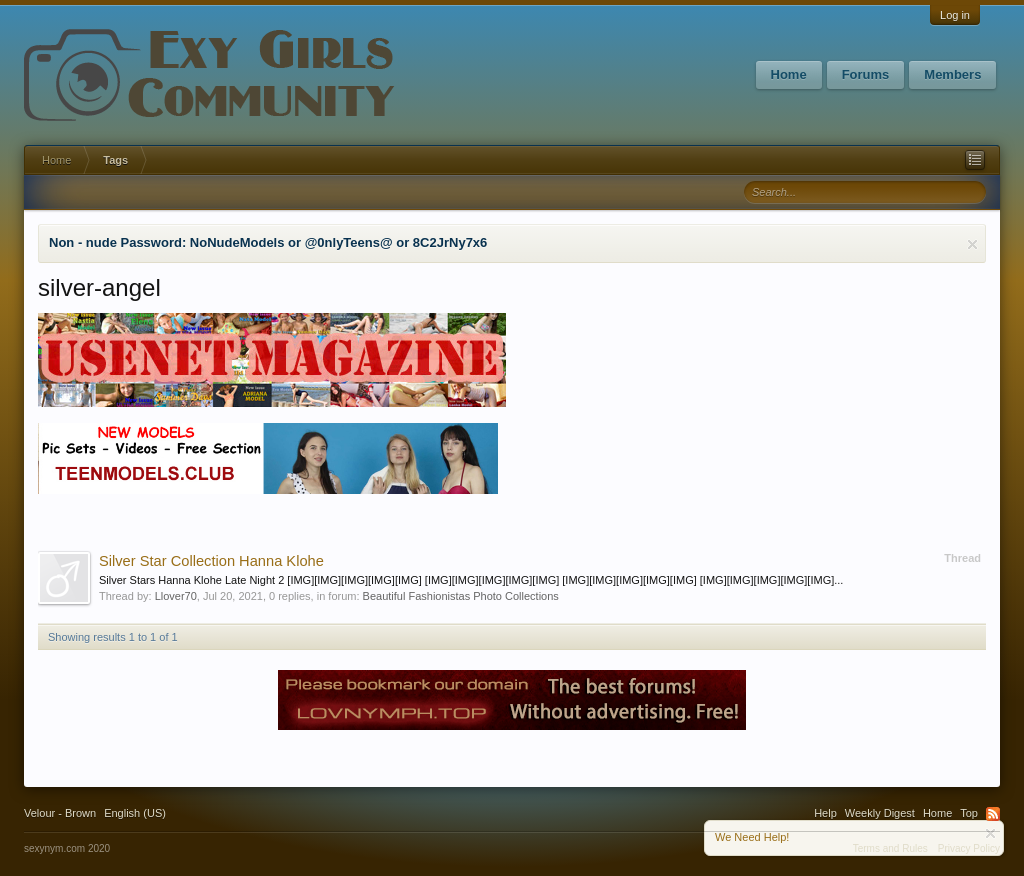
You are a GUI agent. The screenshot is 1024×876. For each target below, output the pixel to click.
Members (952, 74)
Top (969, 813)
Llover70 (176, 596)
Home (789, 74)
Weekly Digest (880, 813)
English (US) (135, 813)
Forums (866, 74)
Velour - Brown (60, 813)
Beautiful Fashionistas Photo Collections (461, 596)
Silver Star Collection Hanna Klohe (211, 561)
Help (825, 813)
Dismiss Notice (972, 244)
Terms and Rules (890, 848)
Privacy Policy (969, 848)
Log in (955, 15)
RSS (993, 814)
